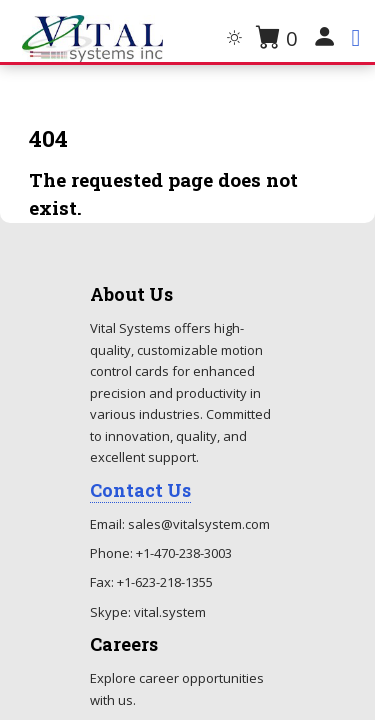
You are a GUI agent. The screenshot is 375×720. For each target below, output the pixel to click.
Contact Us (140, 490)
